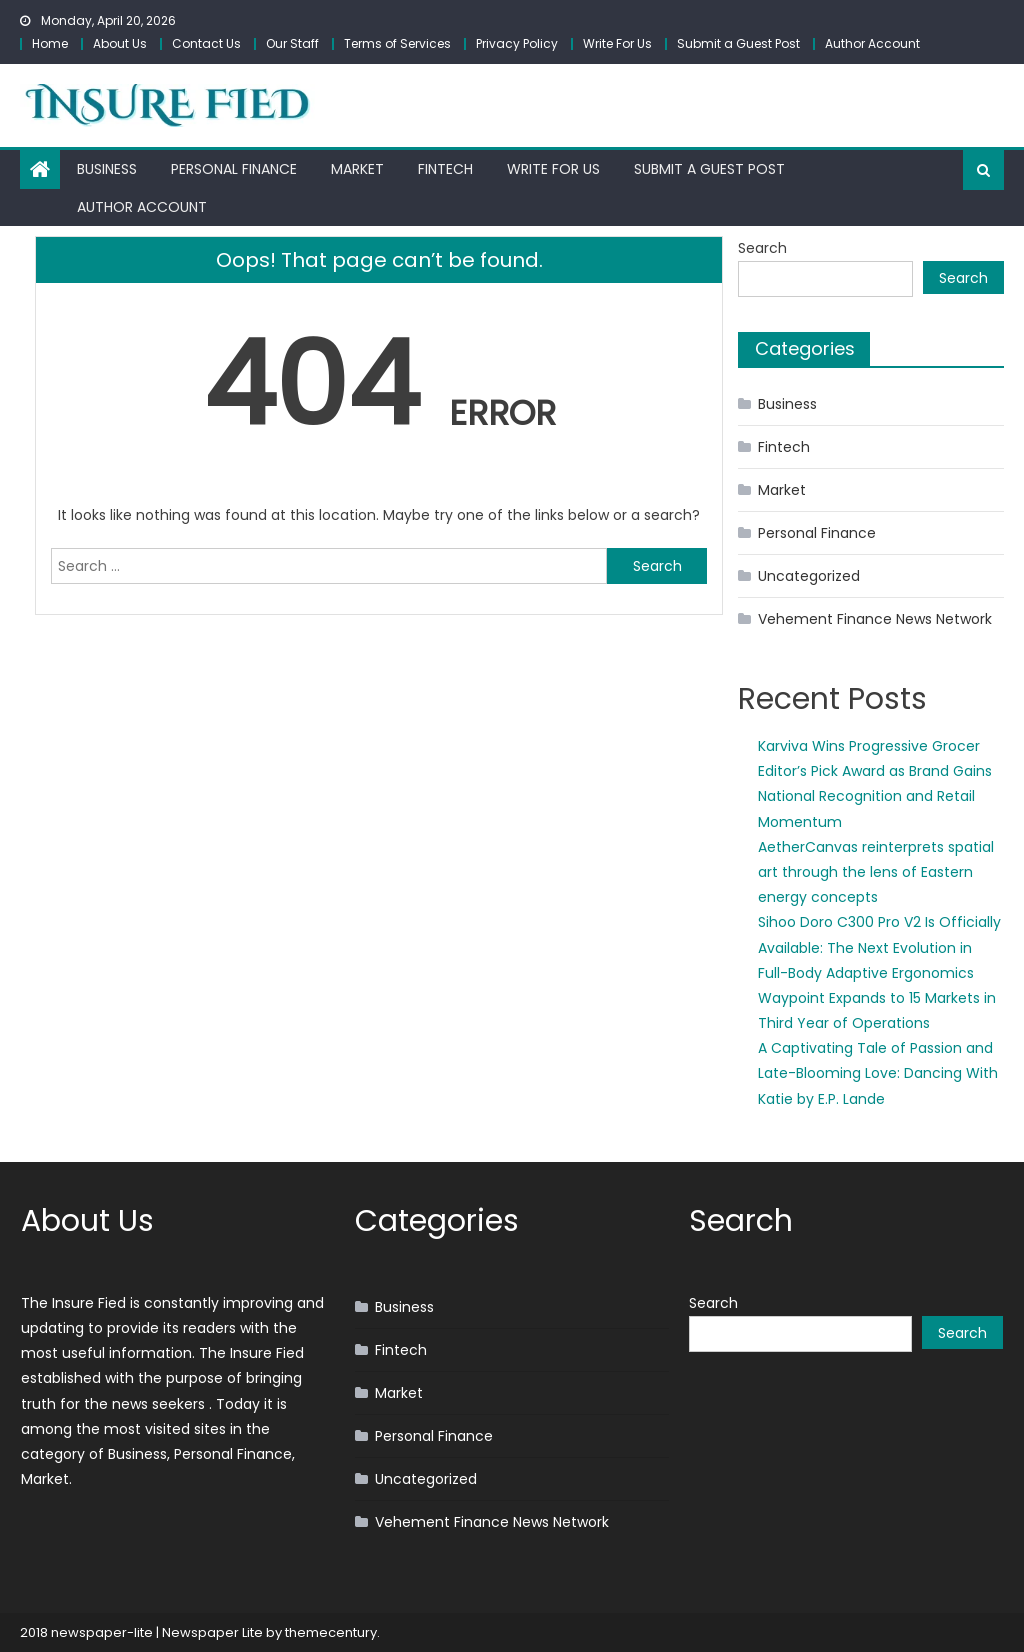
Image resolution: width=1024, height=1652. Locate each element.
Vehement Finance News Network (875, 619)
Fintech (445, 169)
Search (762, 248)
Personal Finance (234, 169)
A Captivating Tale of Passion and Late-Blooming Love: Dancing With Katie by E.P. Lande (878, 1073)
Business (107, 169)
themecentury (331, 1632)
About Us (120, 43)
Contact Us (206, 43)
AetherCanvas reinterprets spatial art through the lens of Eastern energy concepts (876, 872)
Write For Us (617, 43)
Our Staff (292, 43)
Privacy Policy (517, 43)
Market (357, 169)
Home (50, 43)
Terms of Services (397, 43)
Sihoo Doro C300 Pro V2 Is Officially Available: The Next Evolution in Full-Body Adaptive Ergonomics (879, 947)
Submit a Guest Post (738, 43)
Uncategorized (809, 576)
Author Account (872, 43)
